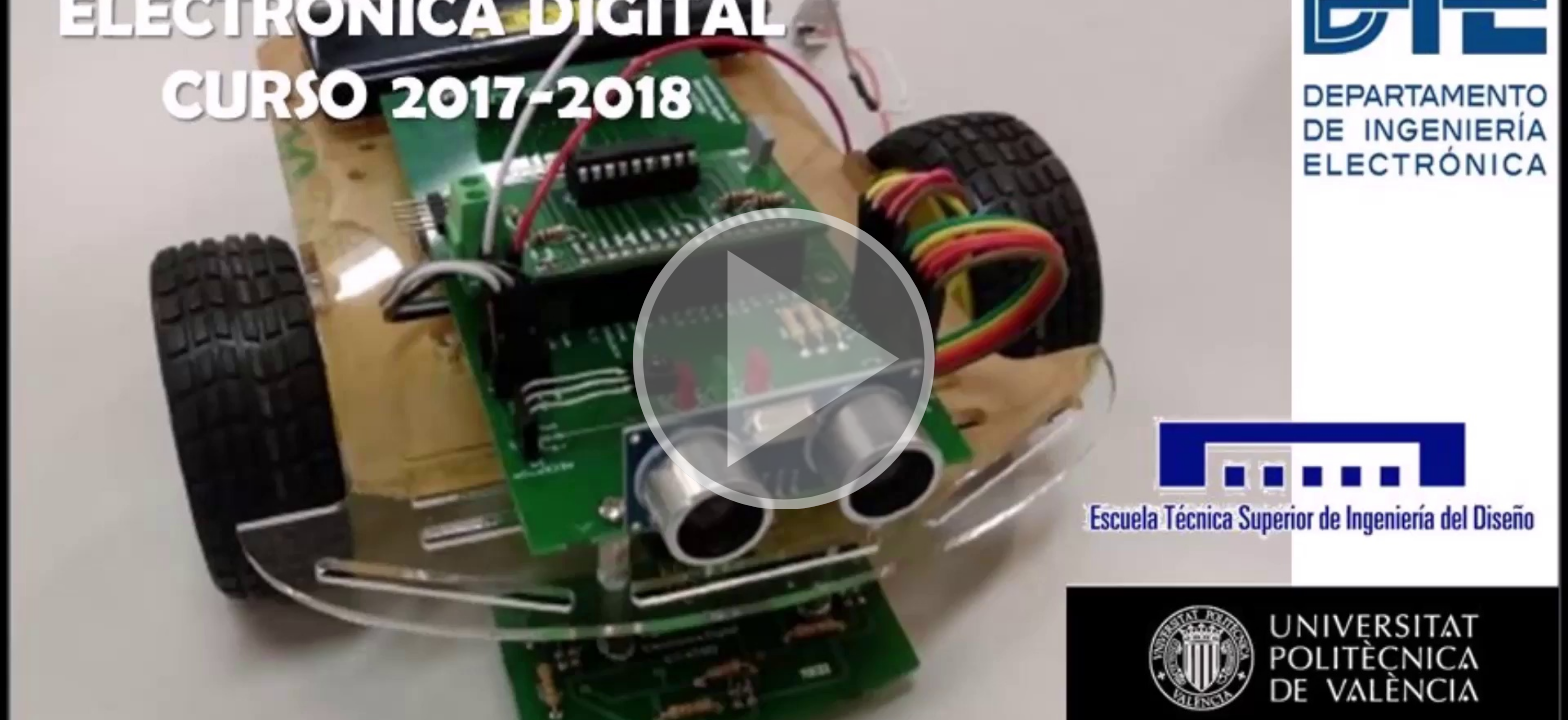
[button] (784, 360)
